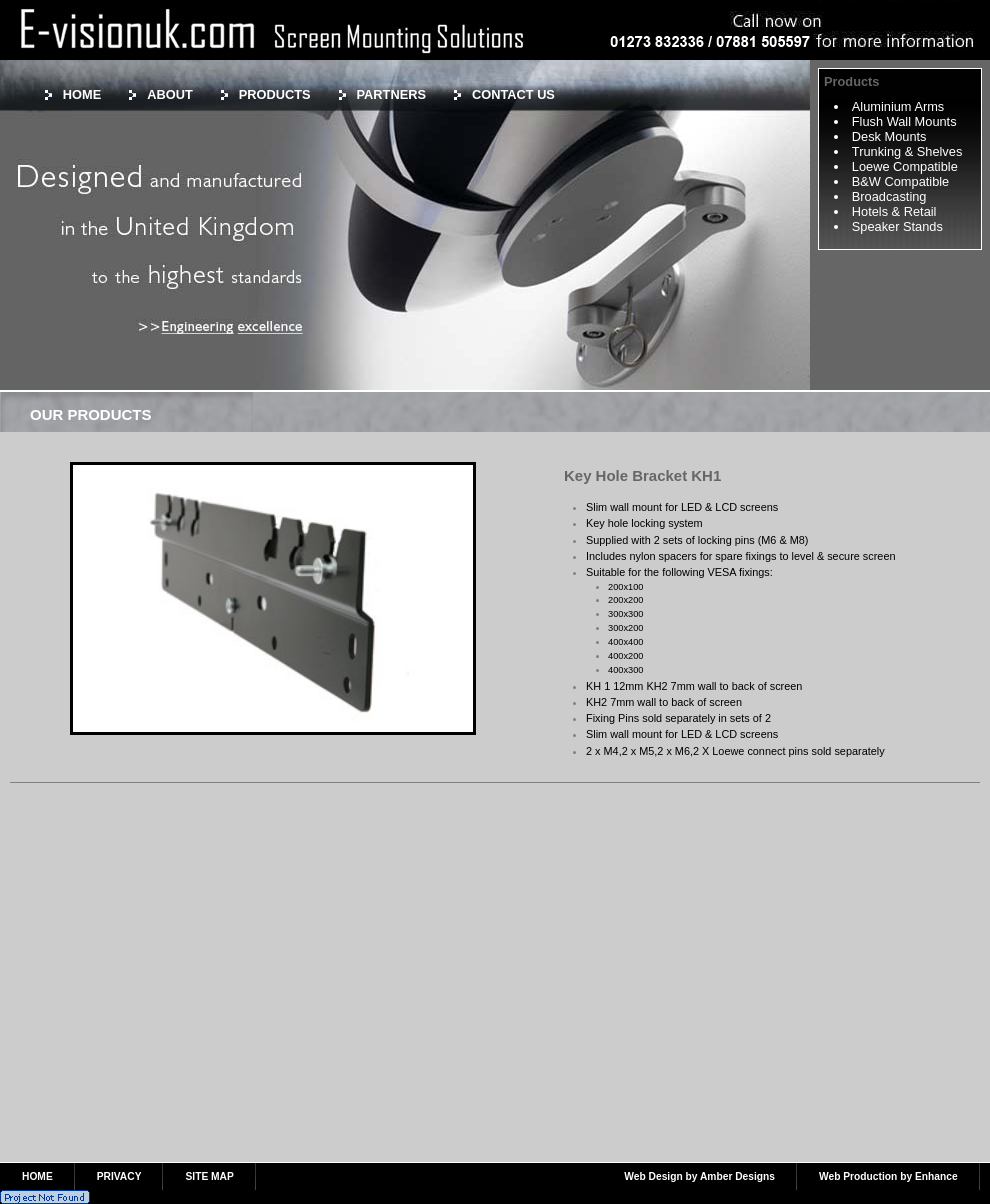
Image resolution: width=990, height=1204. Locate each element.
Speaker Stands (897, 226)
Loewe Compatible (905, 166)
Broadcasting (889, 196)
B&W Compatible (900, 181)
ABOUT (170, 94)
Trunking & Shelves (907, 151)
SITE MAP (209, 1176)
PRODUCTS (275, 94)
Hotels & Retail (894, 211)
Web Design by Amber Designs (699, 1176)
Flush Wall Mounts (904, 121)
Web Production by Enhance (888, 1176)
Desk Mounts (889, 136)
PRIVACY (119, 1176)
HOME (82, 94)
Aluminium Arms (898, 106)
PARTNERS (391, 94)
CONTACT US (513, 94)
